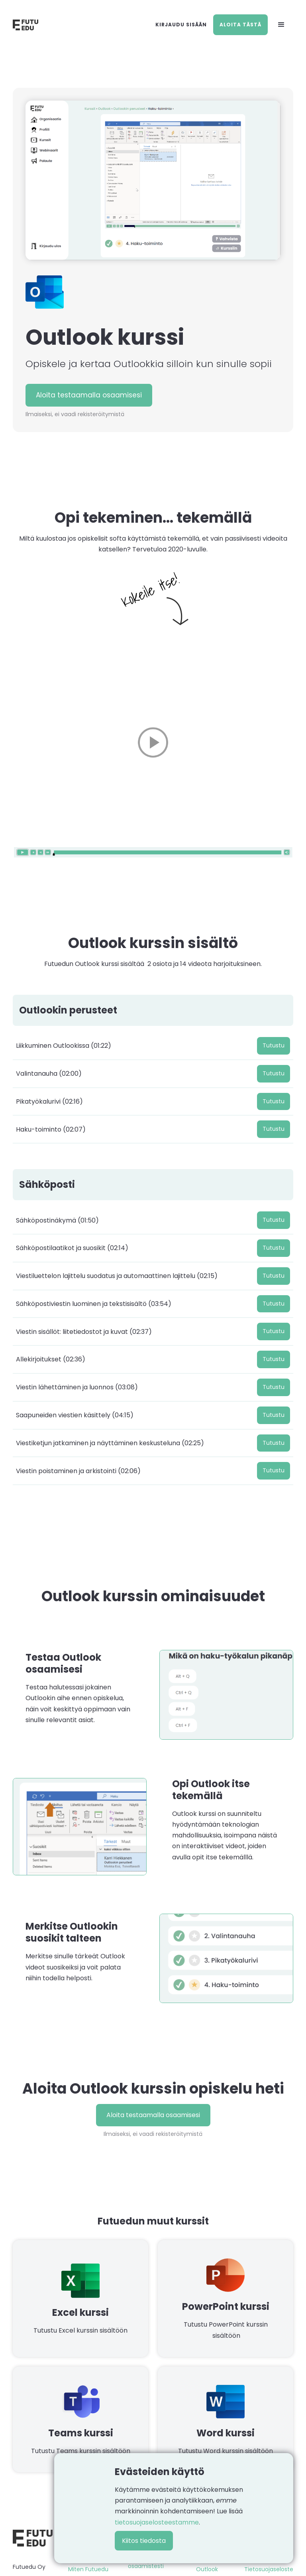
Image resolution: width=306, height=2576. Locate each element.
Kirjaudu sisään (181, 24)
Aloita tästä (240, 24)
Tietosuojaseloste (268, 2569)
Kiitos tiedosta (144, 2540)
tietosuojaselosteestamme (157, 2522)
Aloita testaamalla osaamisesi (89, 395)
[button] (281, 25)
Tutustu (273, 1045)
